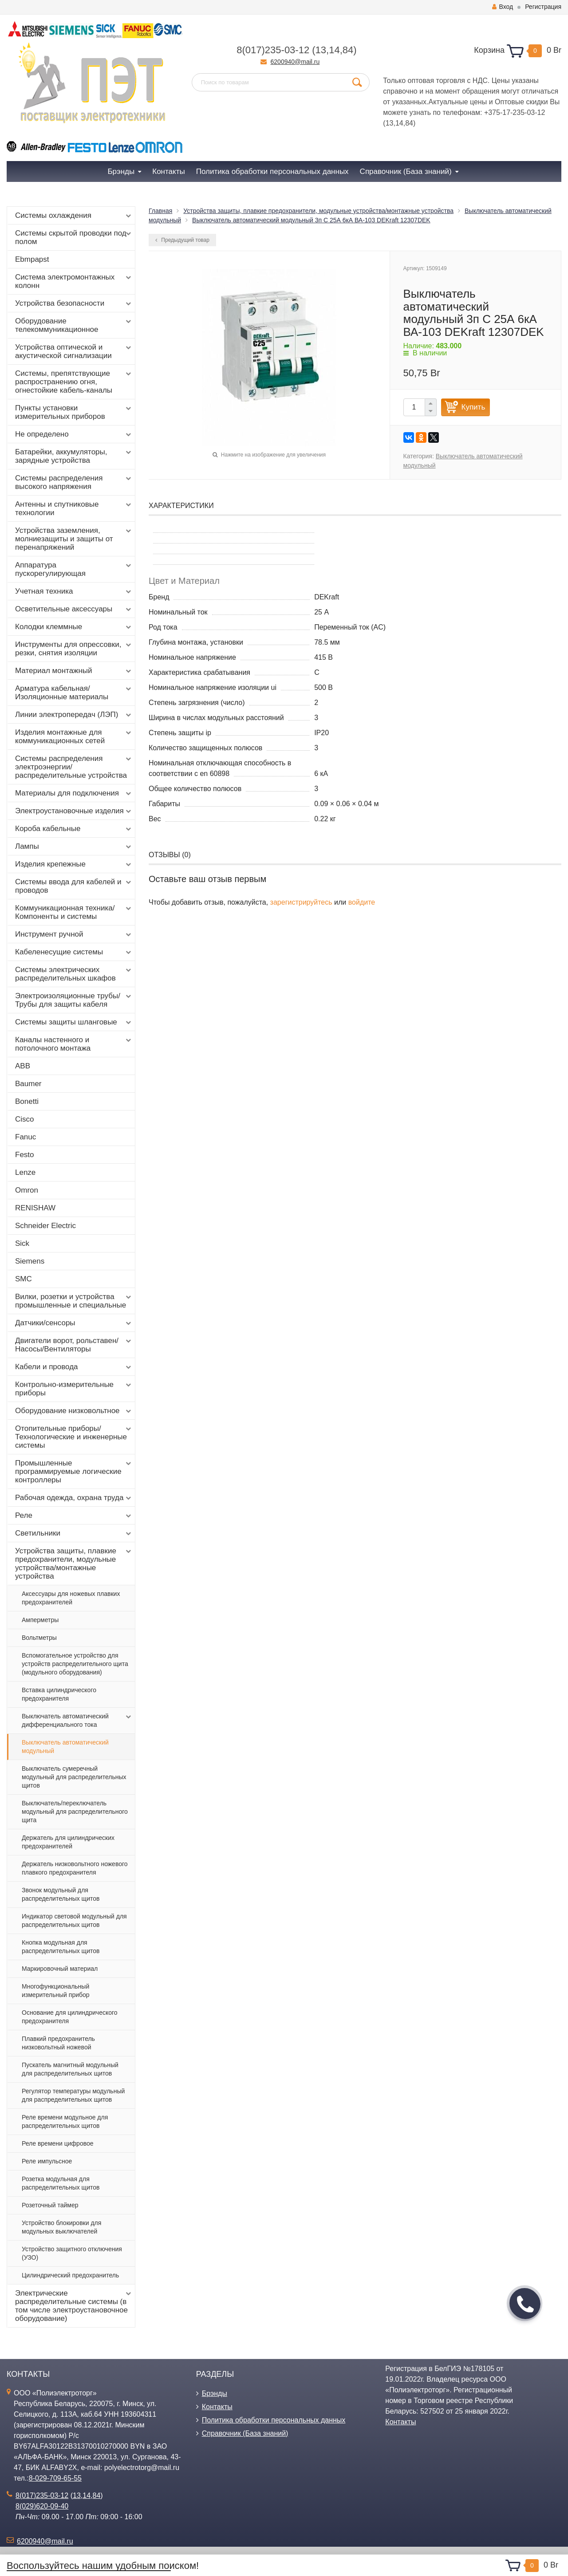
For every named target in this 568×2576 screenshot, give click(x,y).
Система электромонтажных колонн (74, 281)
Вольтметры (39, 1637)
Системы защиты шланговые (74, 1022)
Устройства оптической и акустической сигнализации (74, 351)
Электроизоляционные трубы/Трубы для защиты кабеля (74, 1000)
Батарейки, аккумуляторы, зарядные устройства (74, 456)
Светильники (74, 1533)
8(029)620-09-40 (42, 2506)
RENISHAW (35, 1208)
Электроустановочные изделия (74, 811)
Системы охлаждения (74, 215)
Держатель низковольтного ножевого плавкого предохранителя (75, 1868)
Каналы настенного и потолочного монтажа (74, 1044)
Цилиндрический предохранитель (70, 2275)
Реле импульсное (47, 2161)
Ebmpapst (32, 259)
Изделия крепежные (74, 864)
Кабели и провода (74, 1367)
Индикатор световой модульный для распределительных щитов (74, 1920)
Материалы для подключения (74, 793)
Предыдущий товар (182, 240)
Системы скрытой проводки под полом (74, 237)
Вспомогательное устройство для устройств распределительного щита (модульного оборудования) (75, 1664)
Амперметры (40, 1619)
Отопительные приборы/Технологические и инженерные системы (74, 1436)
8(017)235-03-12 (273, 49)
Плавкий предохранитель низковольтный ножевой (58, 2043)
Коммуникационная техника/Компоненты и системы (74, 912)
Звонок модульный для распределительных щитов (60, 1894)
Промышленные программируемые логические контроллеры (74, 1471)
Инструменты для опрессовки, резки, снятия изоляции (74, 648)
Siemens (29, 1261)
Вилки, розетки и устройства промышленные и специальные (74, 1300)
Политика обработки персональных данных (274, 2420)
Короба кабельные (74, 828)
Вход (502, 6)
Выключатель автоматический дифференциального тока (77, 1720)
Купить (473, 407)
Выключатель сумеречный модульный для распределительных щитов (74, 1777)
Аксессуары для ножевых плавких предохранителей (71, 1598)
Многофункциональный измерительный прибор (56, 1990)
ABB (22, 1066)
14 (334, 49)
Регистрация (543, 6)
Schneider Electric (45, 1225)
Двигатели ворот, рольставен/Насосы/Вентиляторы (74, 1344)
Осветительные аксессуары (74, 609)
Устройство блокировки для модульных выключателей (61, 2227)
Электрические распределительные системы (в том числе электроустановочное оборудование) (74, 2306)
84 (348, 49)
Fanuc (25, 1137)
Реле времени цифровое (58, 2143)
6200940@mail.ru (295, 61)
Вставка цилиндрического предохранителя (59, 1694)
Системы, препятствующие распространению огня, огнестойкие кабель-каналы (74, 381)
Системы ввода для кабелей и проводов (74, 886)
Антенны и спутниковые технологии (74, 508)
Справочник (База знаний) (245, 2433)
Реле (74, 1515)
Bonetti (27, 1101)
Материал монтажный (74, 670)
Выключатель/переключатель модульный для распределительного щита (75, 1812)
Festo (24, 1154)
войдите (361, 902)
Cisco (24, 1119)
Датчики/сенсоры (74, 1323)
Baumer (28, 1083)
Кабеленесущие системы (74, 952)
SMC (23, 1279)
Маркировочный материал (60, 1968)
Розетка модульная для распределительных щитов (60, 2183)
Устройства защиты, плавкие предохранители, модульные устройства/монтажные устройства (74, 1563)
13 (321, 49)
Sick (22, 1243)
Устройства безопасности (74, 303)
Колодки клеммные (74, 626)
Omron (26, 1190)
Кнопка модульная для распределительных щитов (60, 1946)
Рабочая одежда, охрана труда (74, 1497)
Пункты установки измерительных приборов (74, 412)
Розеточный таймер (50, 2205)
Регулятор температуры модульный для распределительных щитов (73, 2095)
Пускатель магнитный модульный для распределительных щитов (70, 2069)
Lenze (25, 1172)
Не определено (74, 434)
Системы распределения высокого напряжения (74, 482)
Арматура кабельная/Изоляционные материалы (74, 692)
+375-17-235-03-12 (514, 112)
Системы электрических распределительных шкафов (74, 973)
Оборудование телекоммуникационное (74, 325)
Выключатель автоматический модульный (65, 1746)
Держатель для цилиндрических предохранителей (68, 1842)
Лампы (74, 846)
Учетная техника (74, 591)
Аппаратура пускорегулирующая (74, 569)
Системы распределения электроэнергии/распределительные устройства (74, 767)
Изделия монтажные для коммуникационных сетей (74, 736)
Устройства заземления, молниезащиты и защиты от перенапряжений (74, 538)
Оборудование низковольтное (74, 1410)
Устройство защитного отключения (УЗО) (72, 2253)
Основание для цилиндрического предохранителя (70, 2017)
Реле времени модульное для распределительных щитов (65, 2121)
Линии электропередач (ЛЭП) (74, 714)
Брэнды (214, 2393)
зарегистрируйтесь (301, 902)
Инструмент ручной (74, 934)
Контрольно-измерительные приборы (74, 1388)
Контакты (217, 2407)
